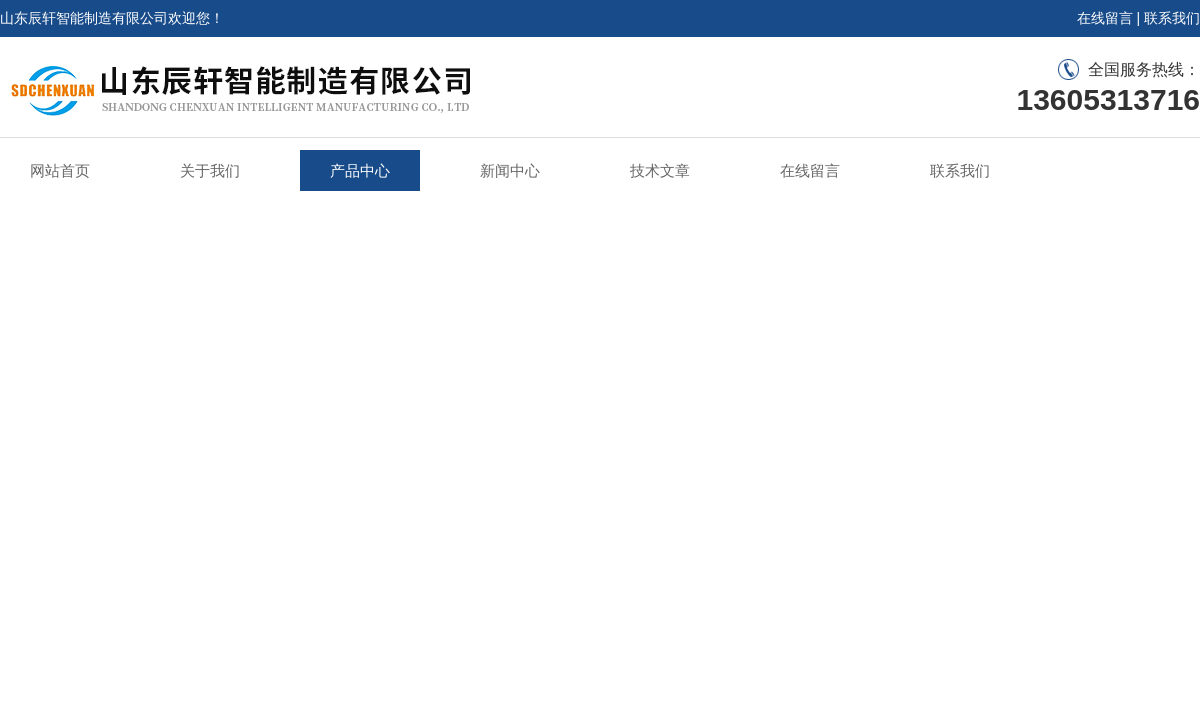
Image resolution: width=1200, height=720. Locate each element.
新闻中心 (510, 170)
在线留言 (1105, 18)
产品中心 (360, 170)
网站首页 (60, 170)
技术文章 (660, 170)
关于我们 (210, 170)
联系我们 (1172, 18)
